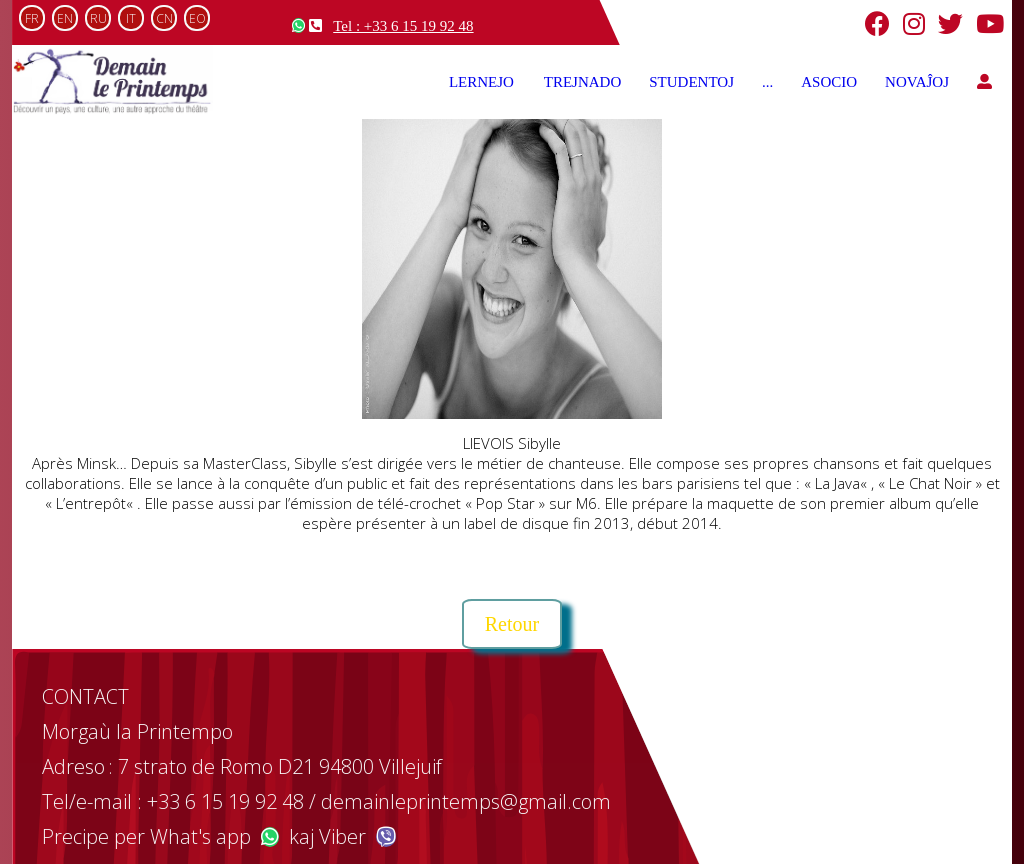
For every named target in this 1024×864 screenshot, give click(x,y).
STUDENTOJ (691, 82)
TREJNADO (583, 82)
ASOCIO (829, 82)
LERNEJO (482, 82)
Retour (512, 624)
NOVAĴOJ (917, 82)
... (767, 82)
